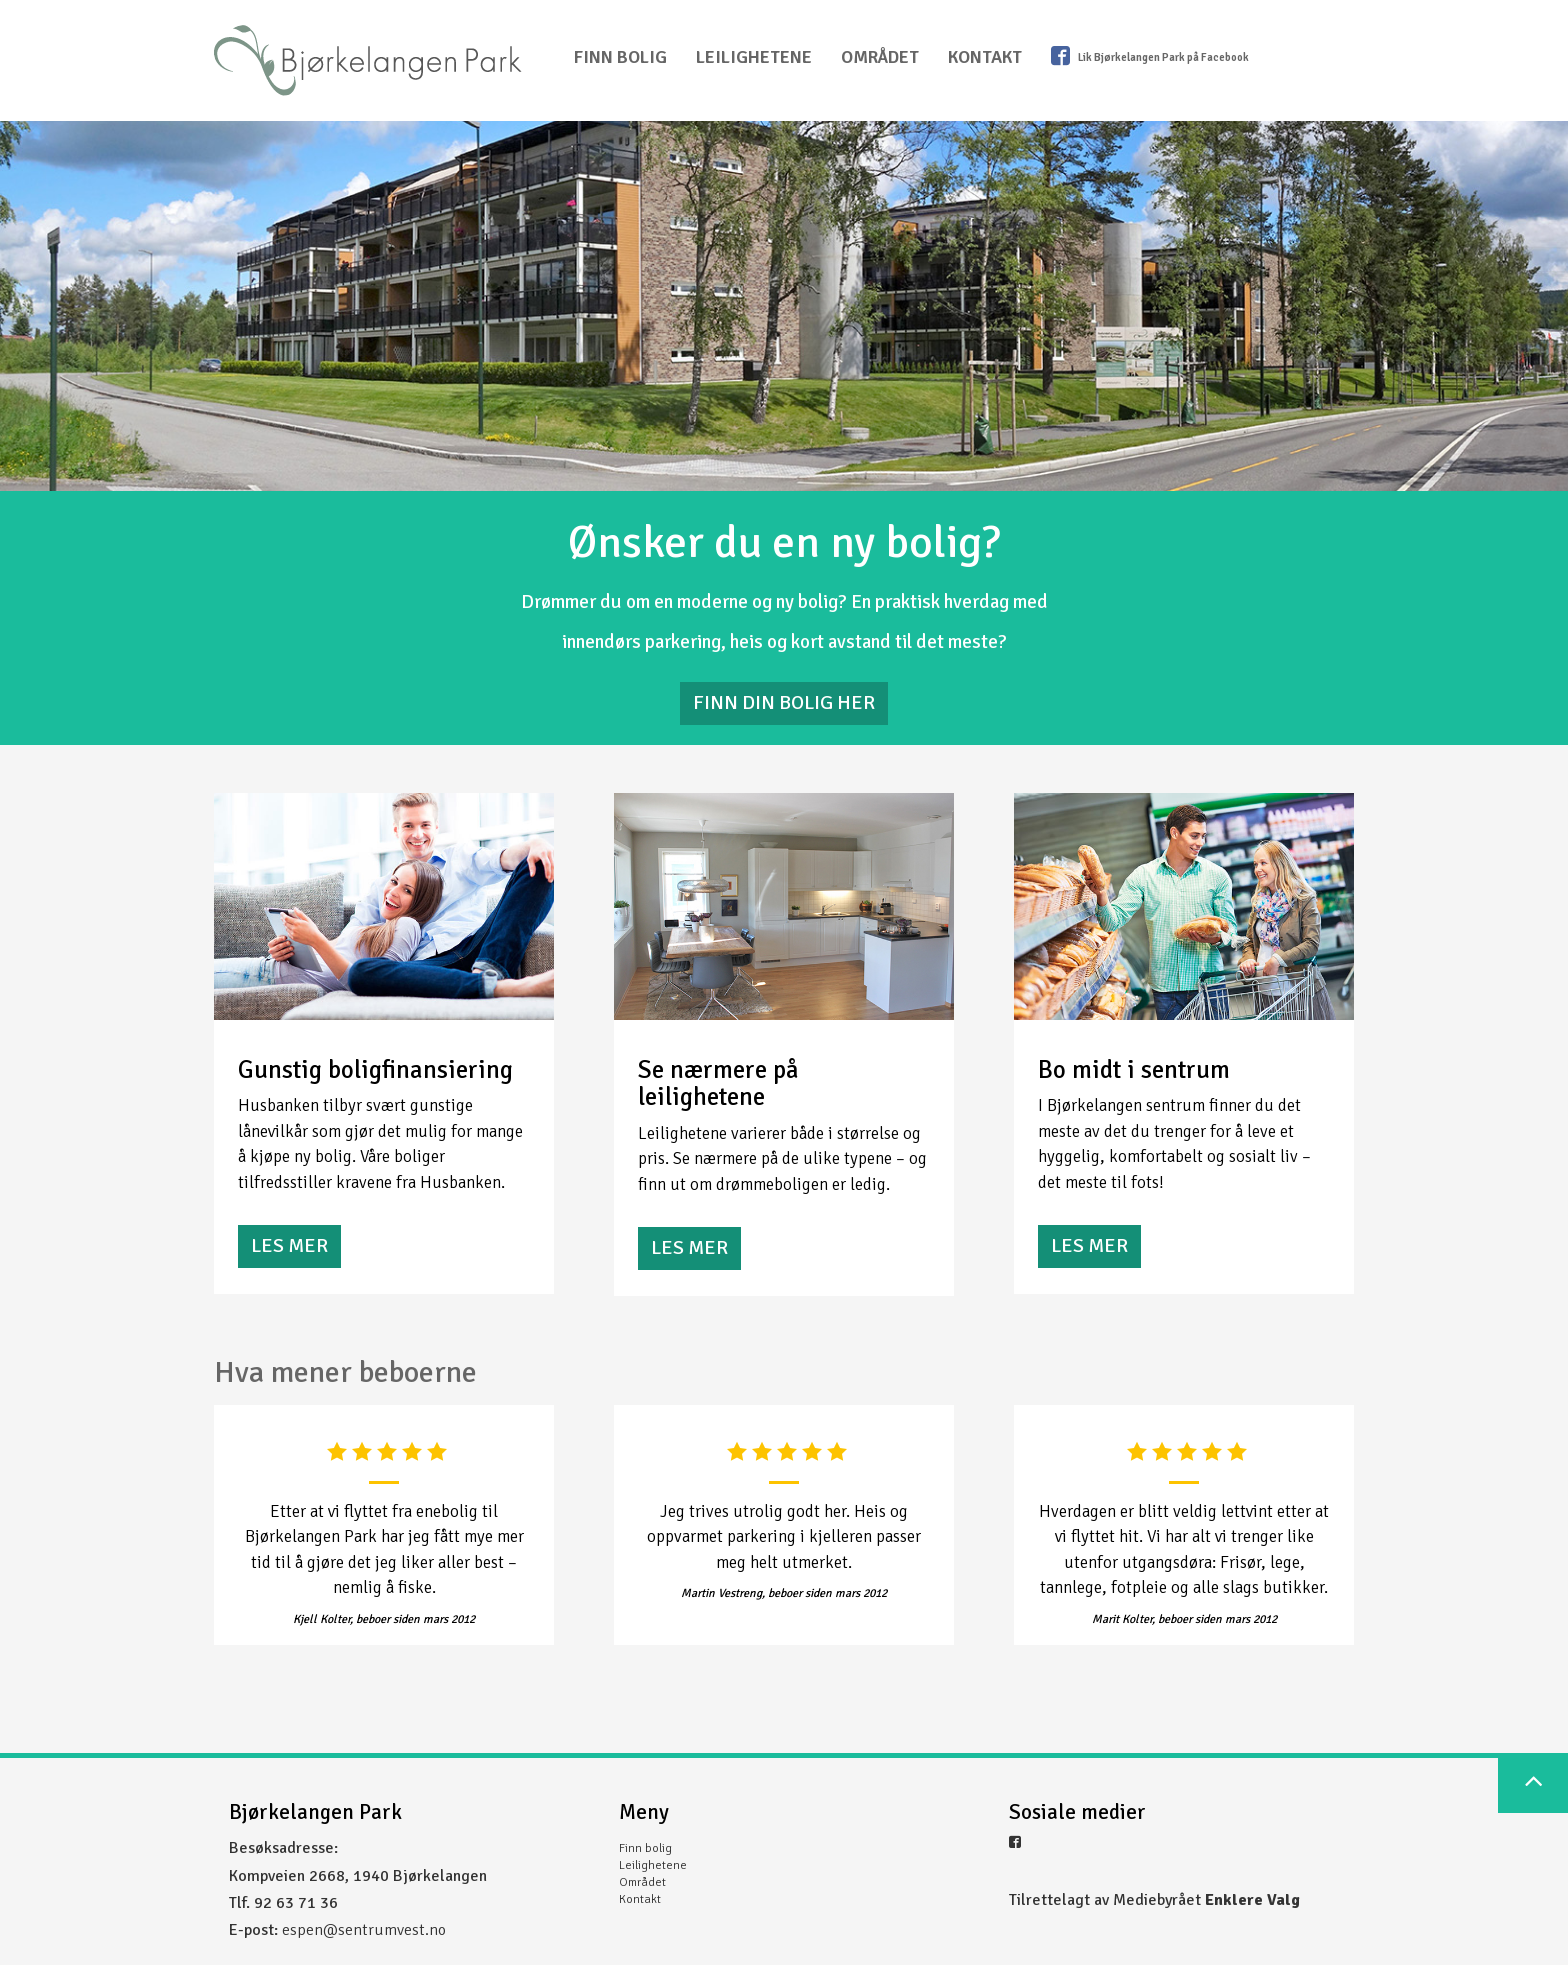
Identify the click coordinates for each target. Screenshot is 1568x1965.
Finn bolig (620, 57)
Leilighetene (754, 57)
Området (880, 57)
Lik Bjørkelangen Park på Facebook (1150, 55)
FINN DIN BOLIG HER (784, 702)
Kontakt (985, 57)
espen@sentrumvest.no (364, 1930)
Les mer (289, 1245)
